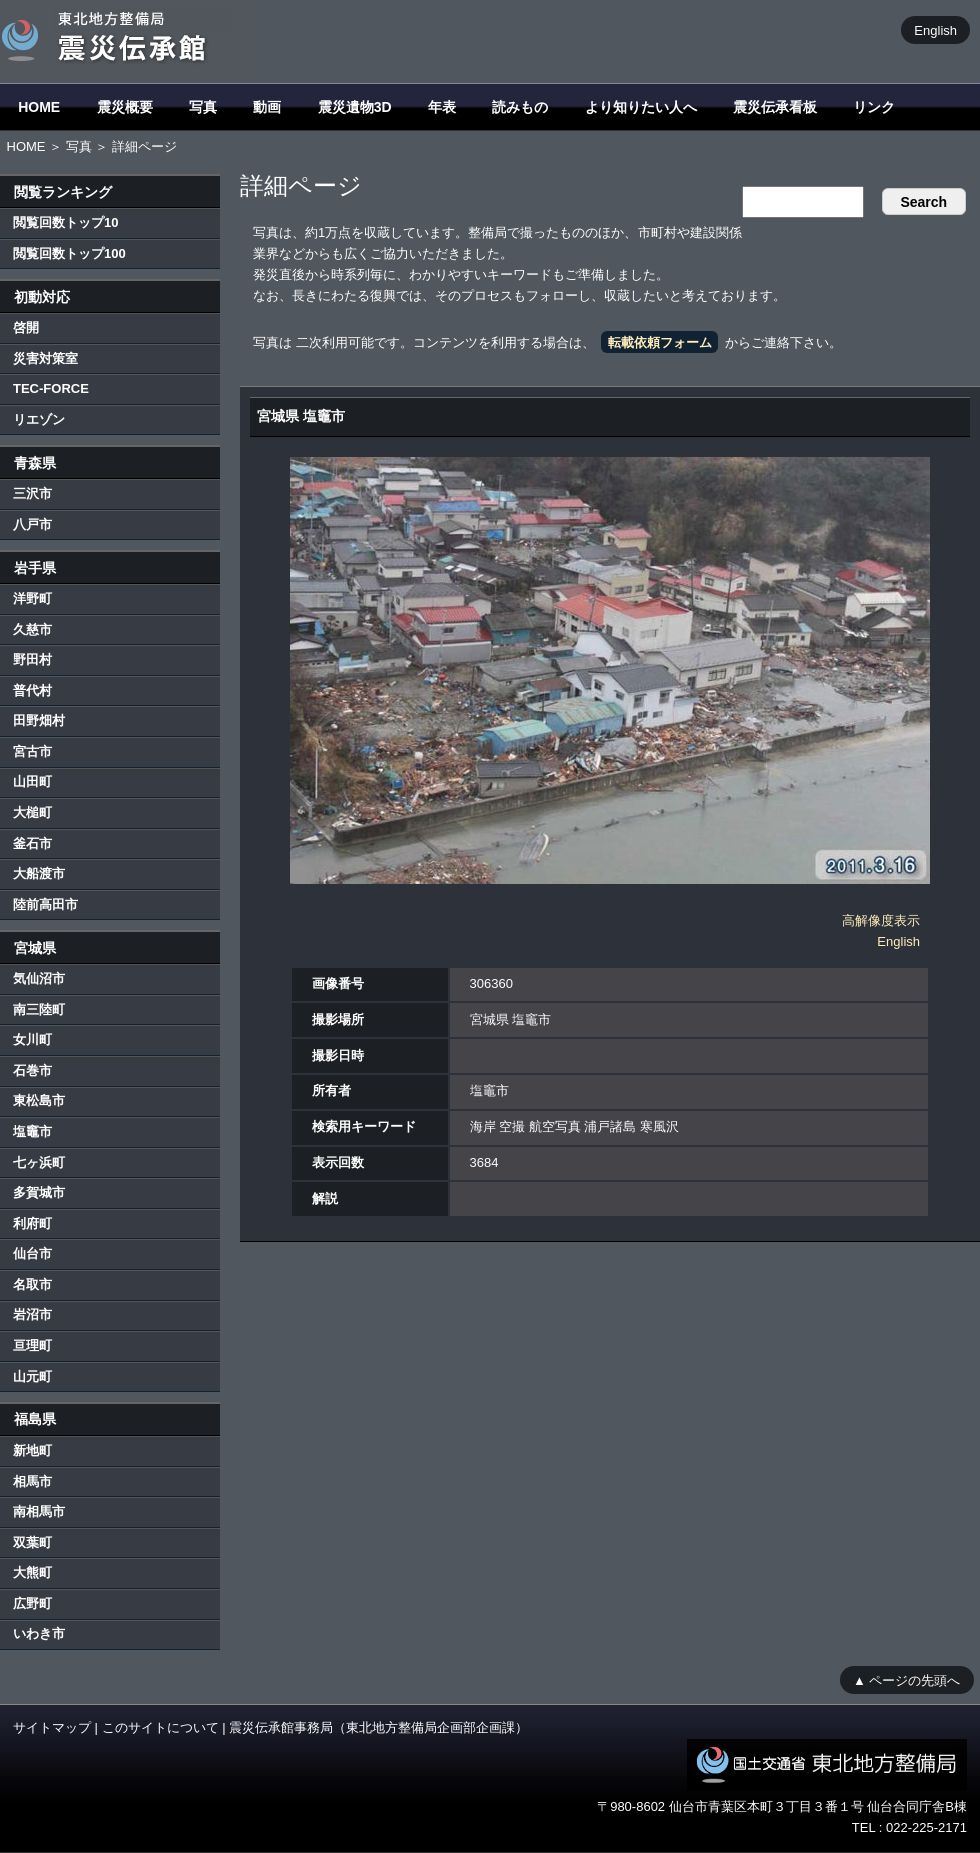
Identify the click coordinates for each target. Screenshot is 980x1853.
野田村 (32, 659)
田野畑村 (39, 720)
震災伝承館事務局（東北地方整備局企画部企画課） (378, 1727)
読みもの (520, 107)
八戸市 (32, 524)
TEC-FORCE (51, 388)
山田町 (32, 781)
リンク (874, 107)
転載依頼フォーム (660, 342)
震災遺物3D (355, 107)
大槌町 (32, 812)
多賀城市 (39, 1192)
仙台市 (32, 1253)
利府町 (32, 1223)
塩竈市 (32, 1131)
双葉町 (32, 1542)
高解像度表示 (881, 920)
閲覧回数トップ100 (69, 253)
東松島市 (39, 1100)
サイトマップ (52, 1727)
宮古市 (32, 751)
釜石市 (32, 843)
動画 (267, 107)
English (935, 29)
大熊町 (32, 1572)
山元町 (32, 1376)
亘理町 (32, 1345)
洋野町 (32, 598)
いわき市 (39, 1633)
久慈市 (32, 629)
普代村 (32, 690)
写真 (203, 107)
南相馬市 (39, 1511)
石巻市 (32, 1070)
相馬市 (32, 1481)
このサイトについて (160, 1727)
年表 (442, 107)
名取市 (32, 1284)
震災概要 (125, 107)
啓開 (26, 327)
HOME (39, 107)
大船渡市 (39, 873)
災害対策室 (45, 358)
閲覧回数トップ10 (65, 222)
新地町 (32, 1450)
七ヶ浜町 (39, 1162)
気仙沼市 (39, 978)
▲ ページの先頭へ (906, 1679)
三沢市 (32, 493)
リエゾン (39, 419)
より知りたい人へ (641, 107)
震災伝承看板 (775, 107)
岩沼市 (32, 1314)
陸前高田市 (45, 904)
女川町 (32, 1039)
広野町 (32, 1603)
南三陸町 (39, 1009)
